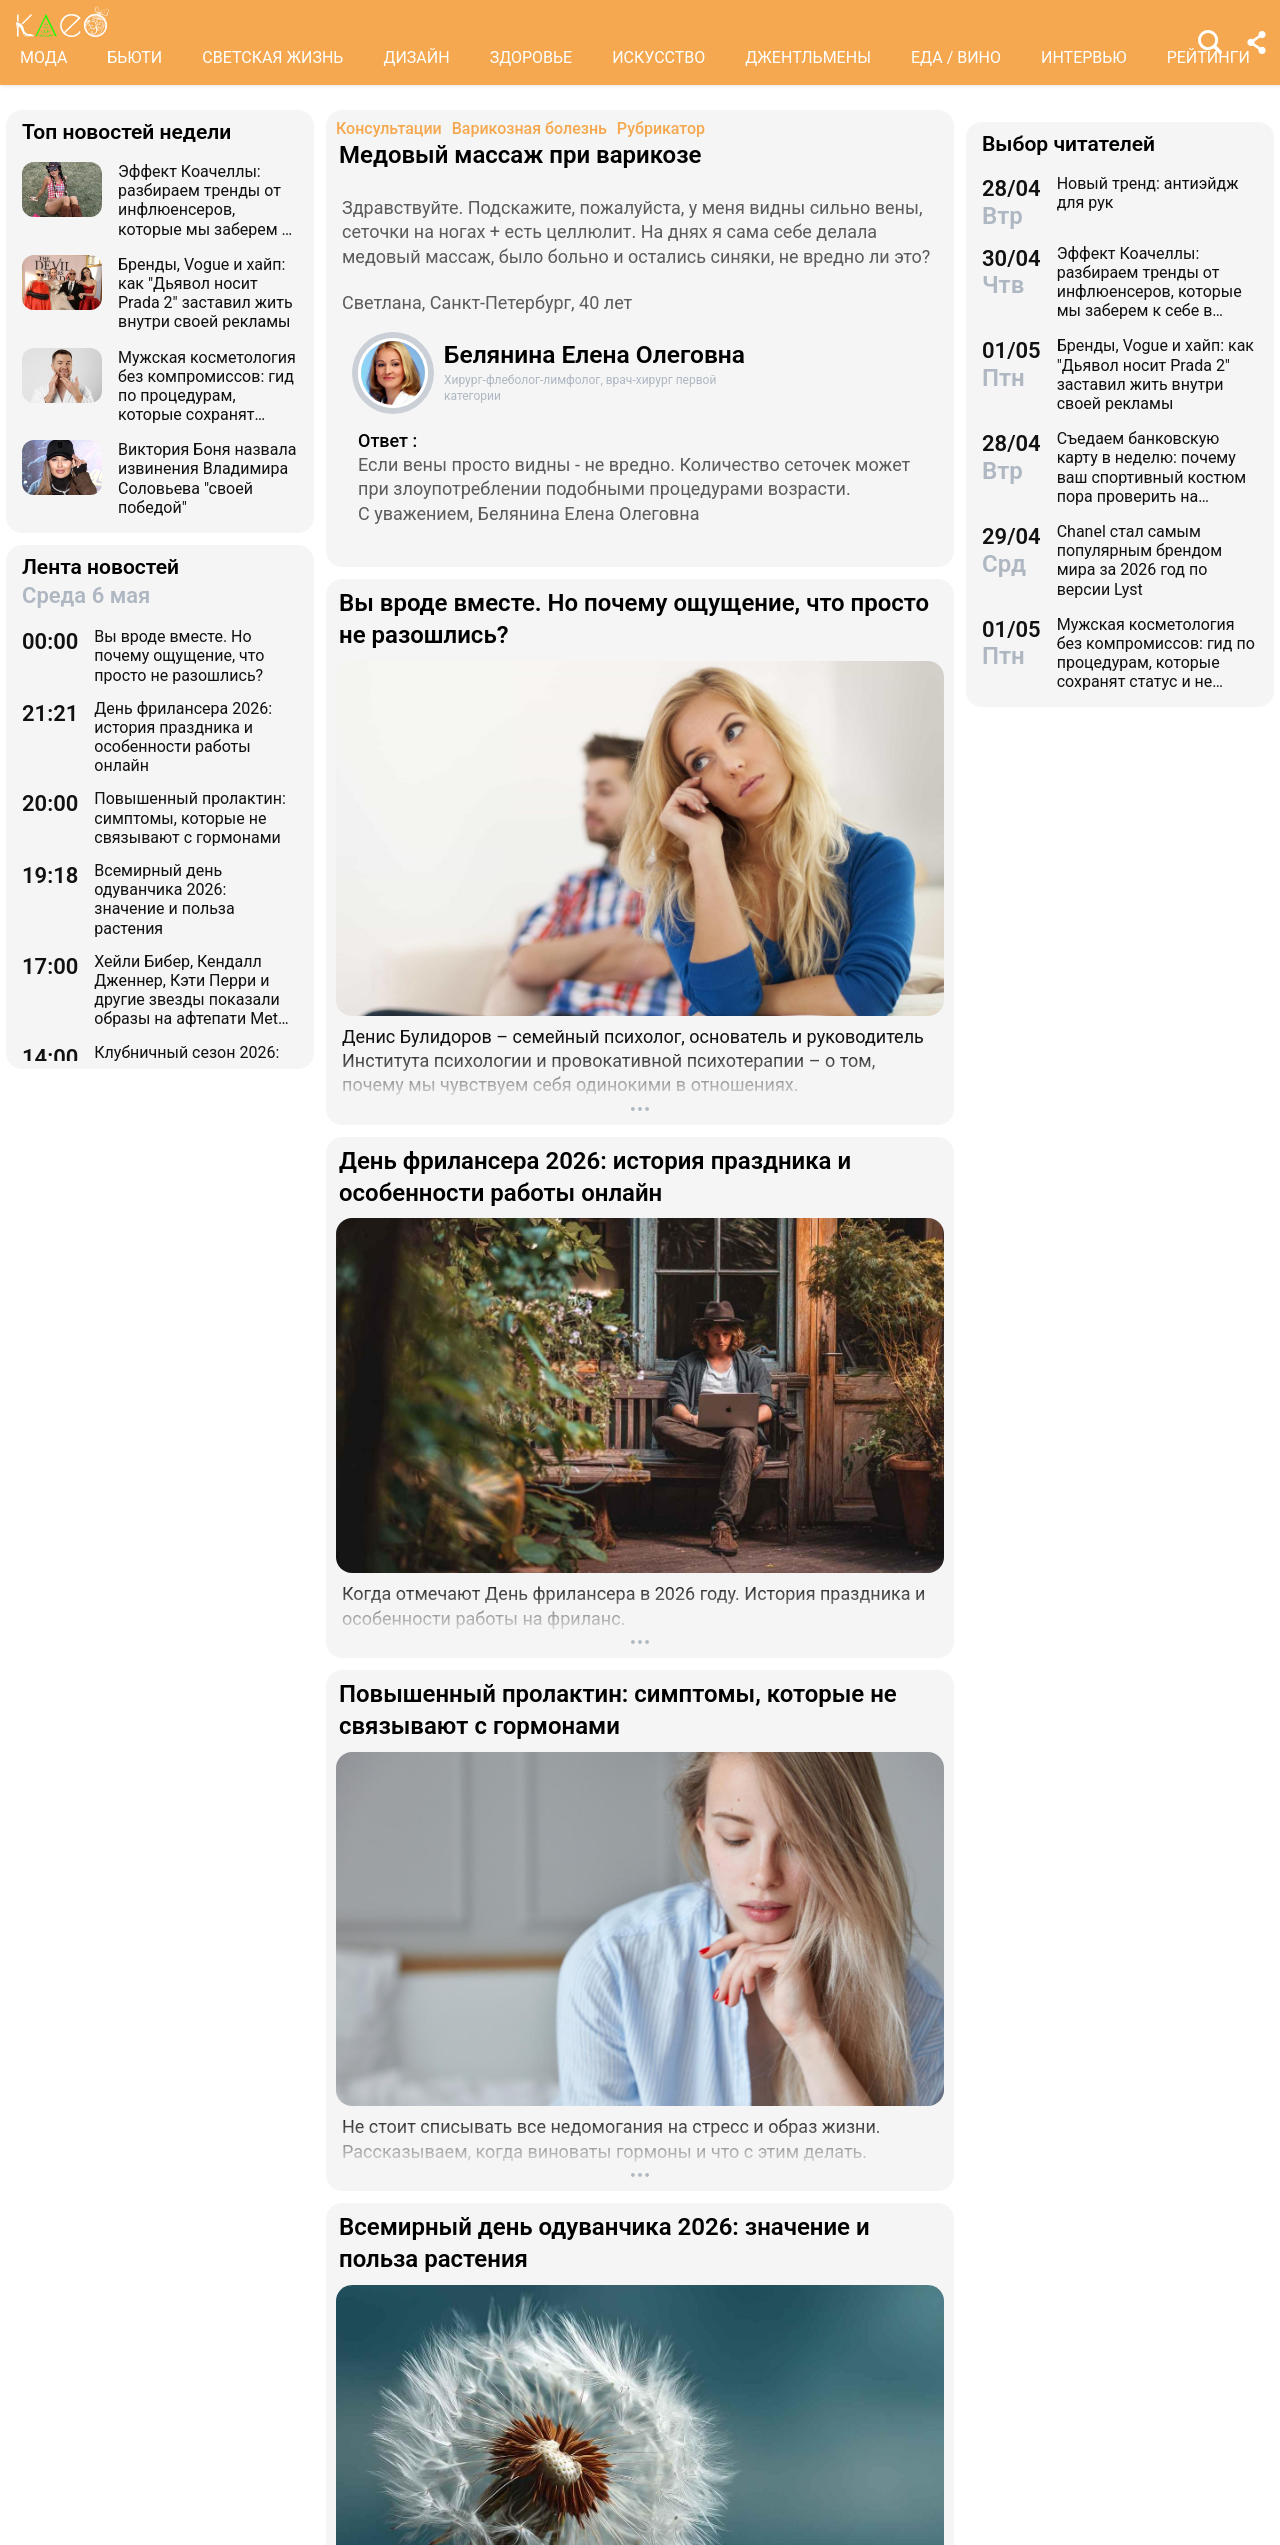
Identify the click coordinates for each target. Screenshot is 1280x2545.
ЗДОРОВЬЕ (531, 57)
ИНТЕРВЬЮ (1084, 57)
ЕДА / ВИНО (956, 57)
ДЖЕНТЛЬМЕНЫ (808, 57)
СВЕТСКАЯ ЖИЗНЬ (272, 57)
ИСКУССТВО (658, 57)
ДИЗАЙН (416, 57)
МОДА (43, 57)
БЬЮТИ (134, 57)
